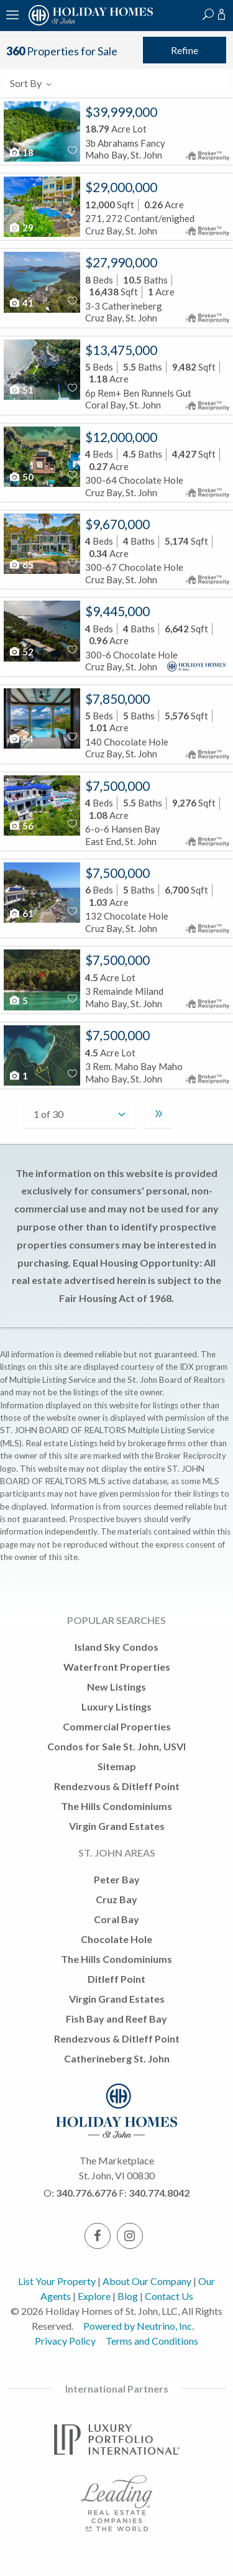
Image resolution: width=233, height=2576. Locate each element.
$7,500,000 (117, 785)
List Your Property (57, 2281)
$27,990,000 (121, 262)
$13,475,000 (121, 350)
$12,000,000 (121, 437)
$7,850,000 (117, 698)
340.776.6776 (86, 2193)
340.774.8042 (159, 2193)
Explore (94, 2296)
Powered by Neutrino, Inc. (138, 2326)
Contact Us (169, 2296)
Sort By (31, 83)
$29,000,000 (121, 187)
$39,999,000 (121, 111)
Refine (184, 50)
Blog (127, 2296)
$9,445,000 (117, 611)
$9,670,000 (117, 524)
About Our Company (147, 2281)
